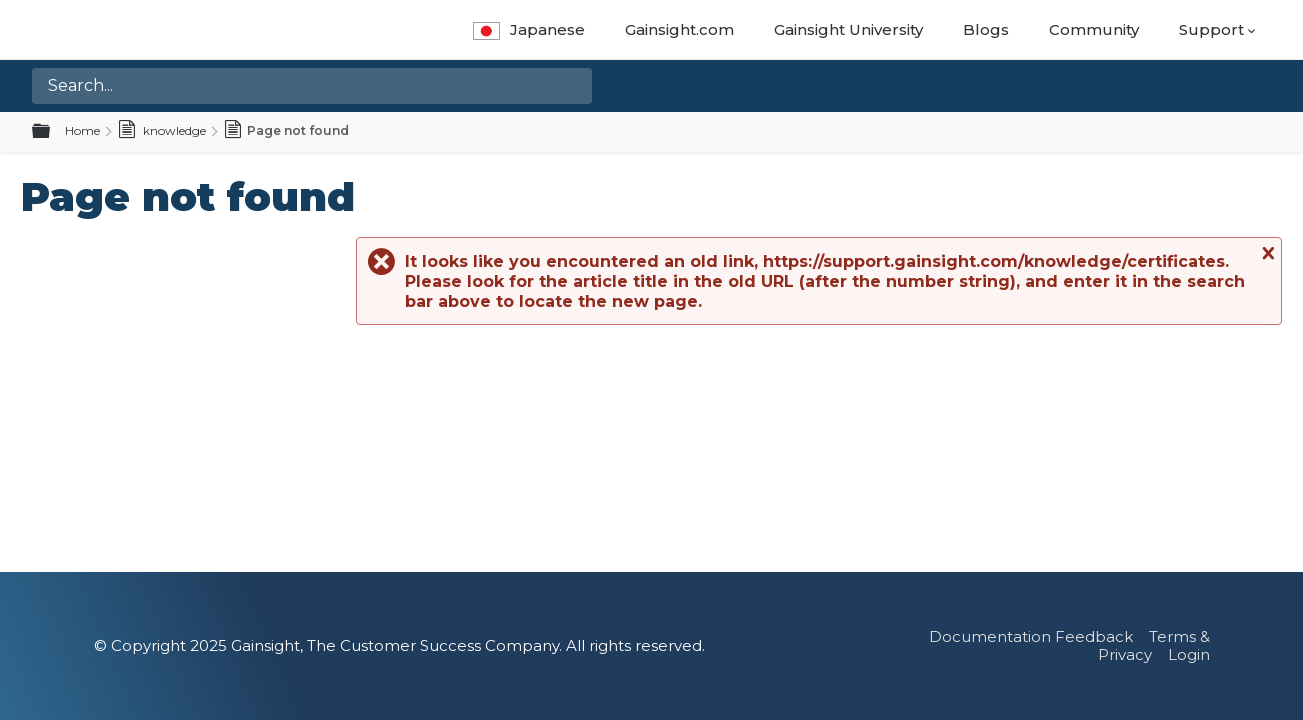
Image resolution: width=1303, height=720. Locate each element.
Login (1189, 654)
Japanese (528, 29)
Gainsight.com (679, 29)
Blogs (986, 29)
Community (1094, 29)
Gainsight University (848, 29)
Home (82, 130)
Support (1211, 29)
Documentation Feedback (1031, 636)
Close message (1266, 253)
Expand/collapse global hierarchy (53, 132)
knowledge (162, 131)
